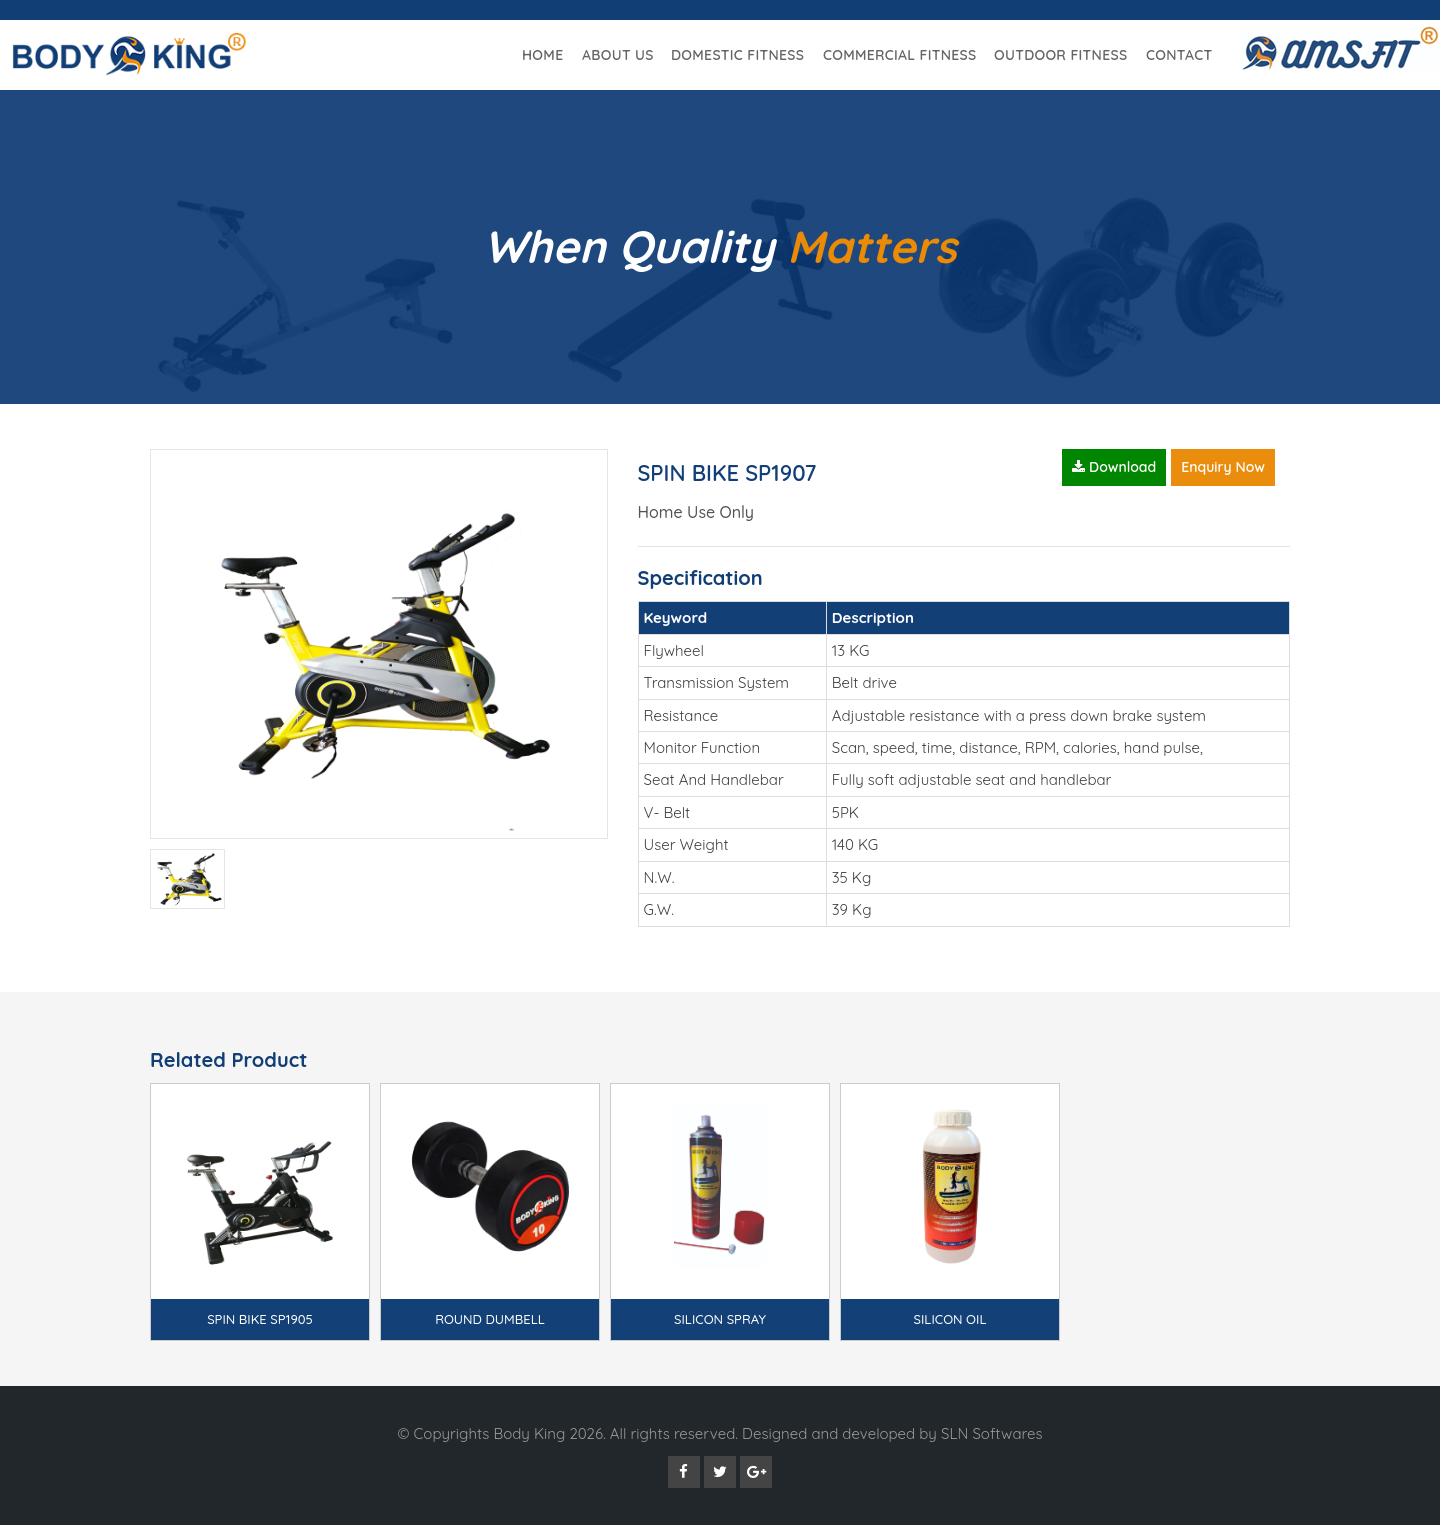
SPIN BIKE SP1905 (260, 1319)
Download (1114, 467)
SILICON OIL (950, 1319)
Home (542, 55)
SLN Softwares (991, 1433)
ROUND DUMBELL (490, 1319)
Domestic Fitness (737, 55)
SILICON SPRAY (720, 1319)
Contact (1179, 55)
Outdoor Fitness (1060, 55)
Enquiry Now (1223, 467)
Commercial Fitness (900, 55)
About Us (618, 55)
